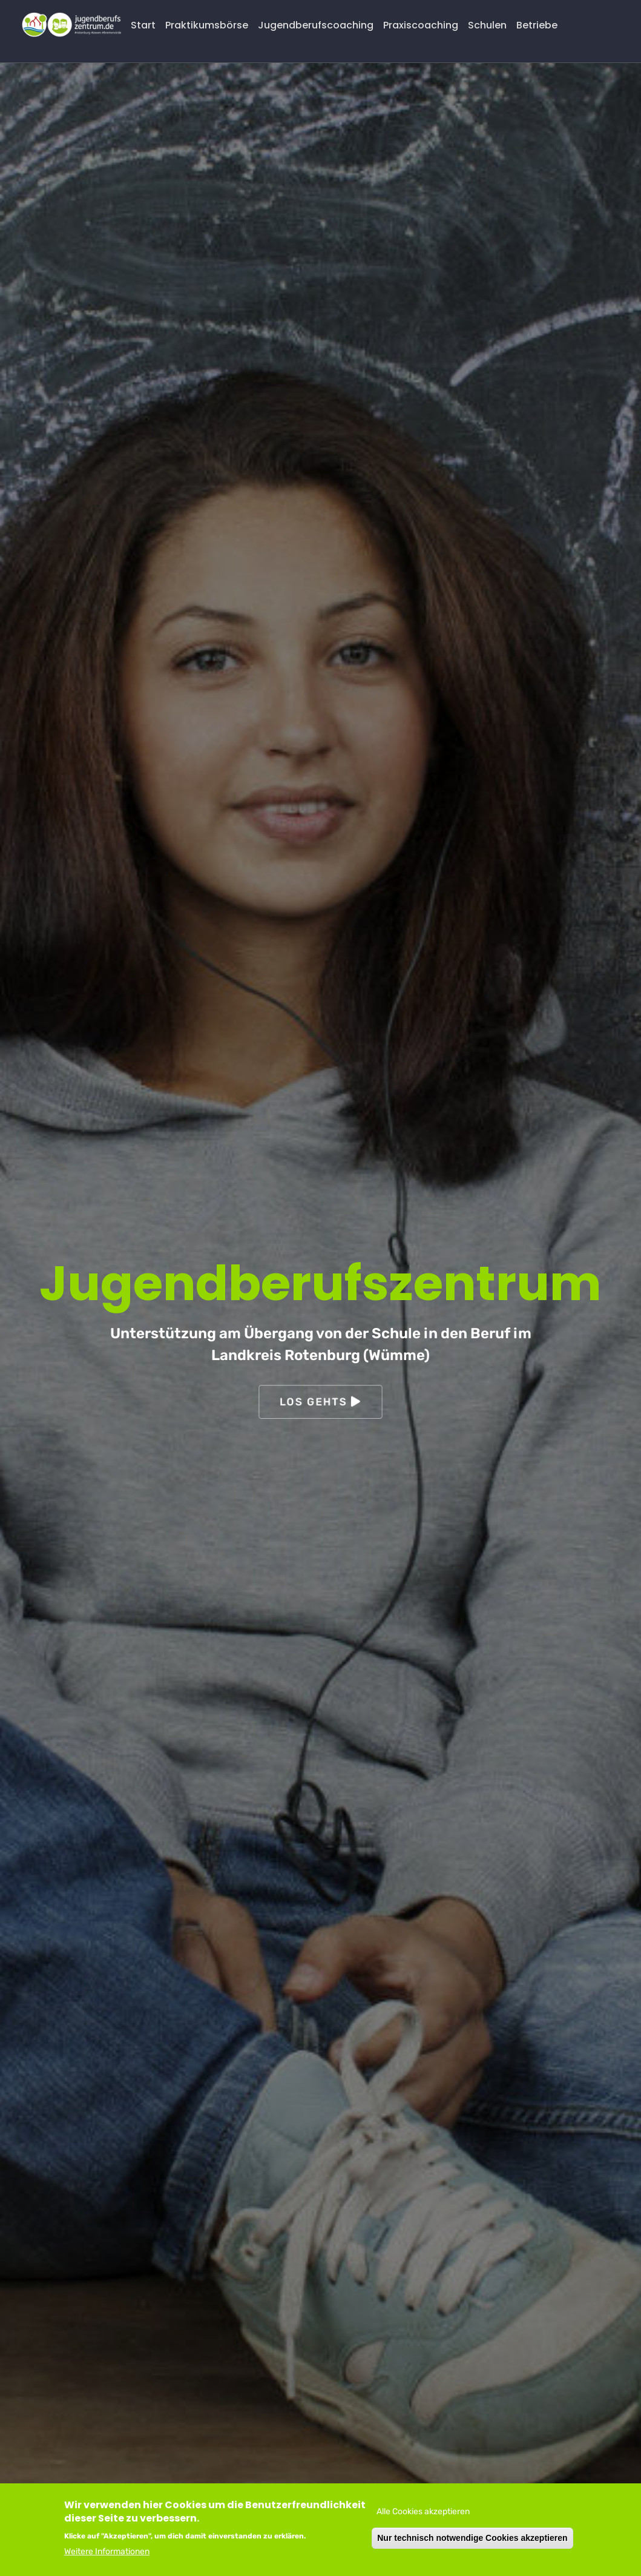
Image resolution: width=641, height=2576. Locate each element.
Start (143, 25)
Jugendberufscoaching (315, 25)
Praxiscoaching (420, 25)
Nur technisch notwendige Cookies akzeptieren (472, 2538)
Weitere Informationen (107, 2551)
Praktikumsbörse (206, 25)
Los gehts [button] (320, 1402)
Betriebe (536, 25)
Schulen (487, 25)
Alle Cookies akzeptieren (423, 2511)
